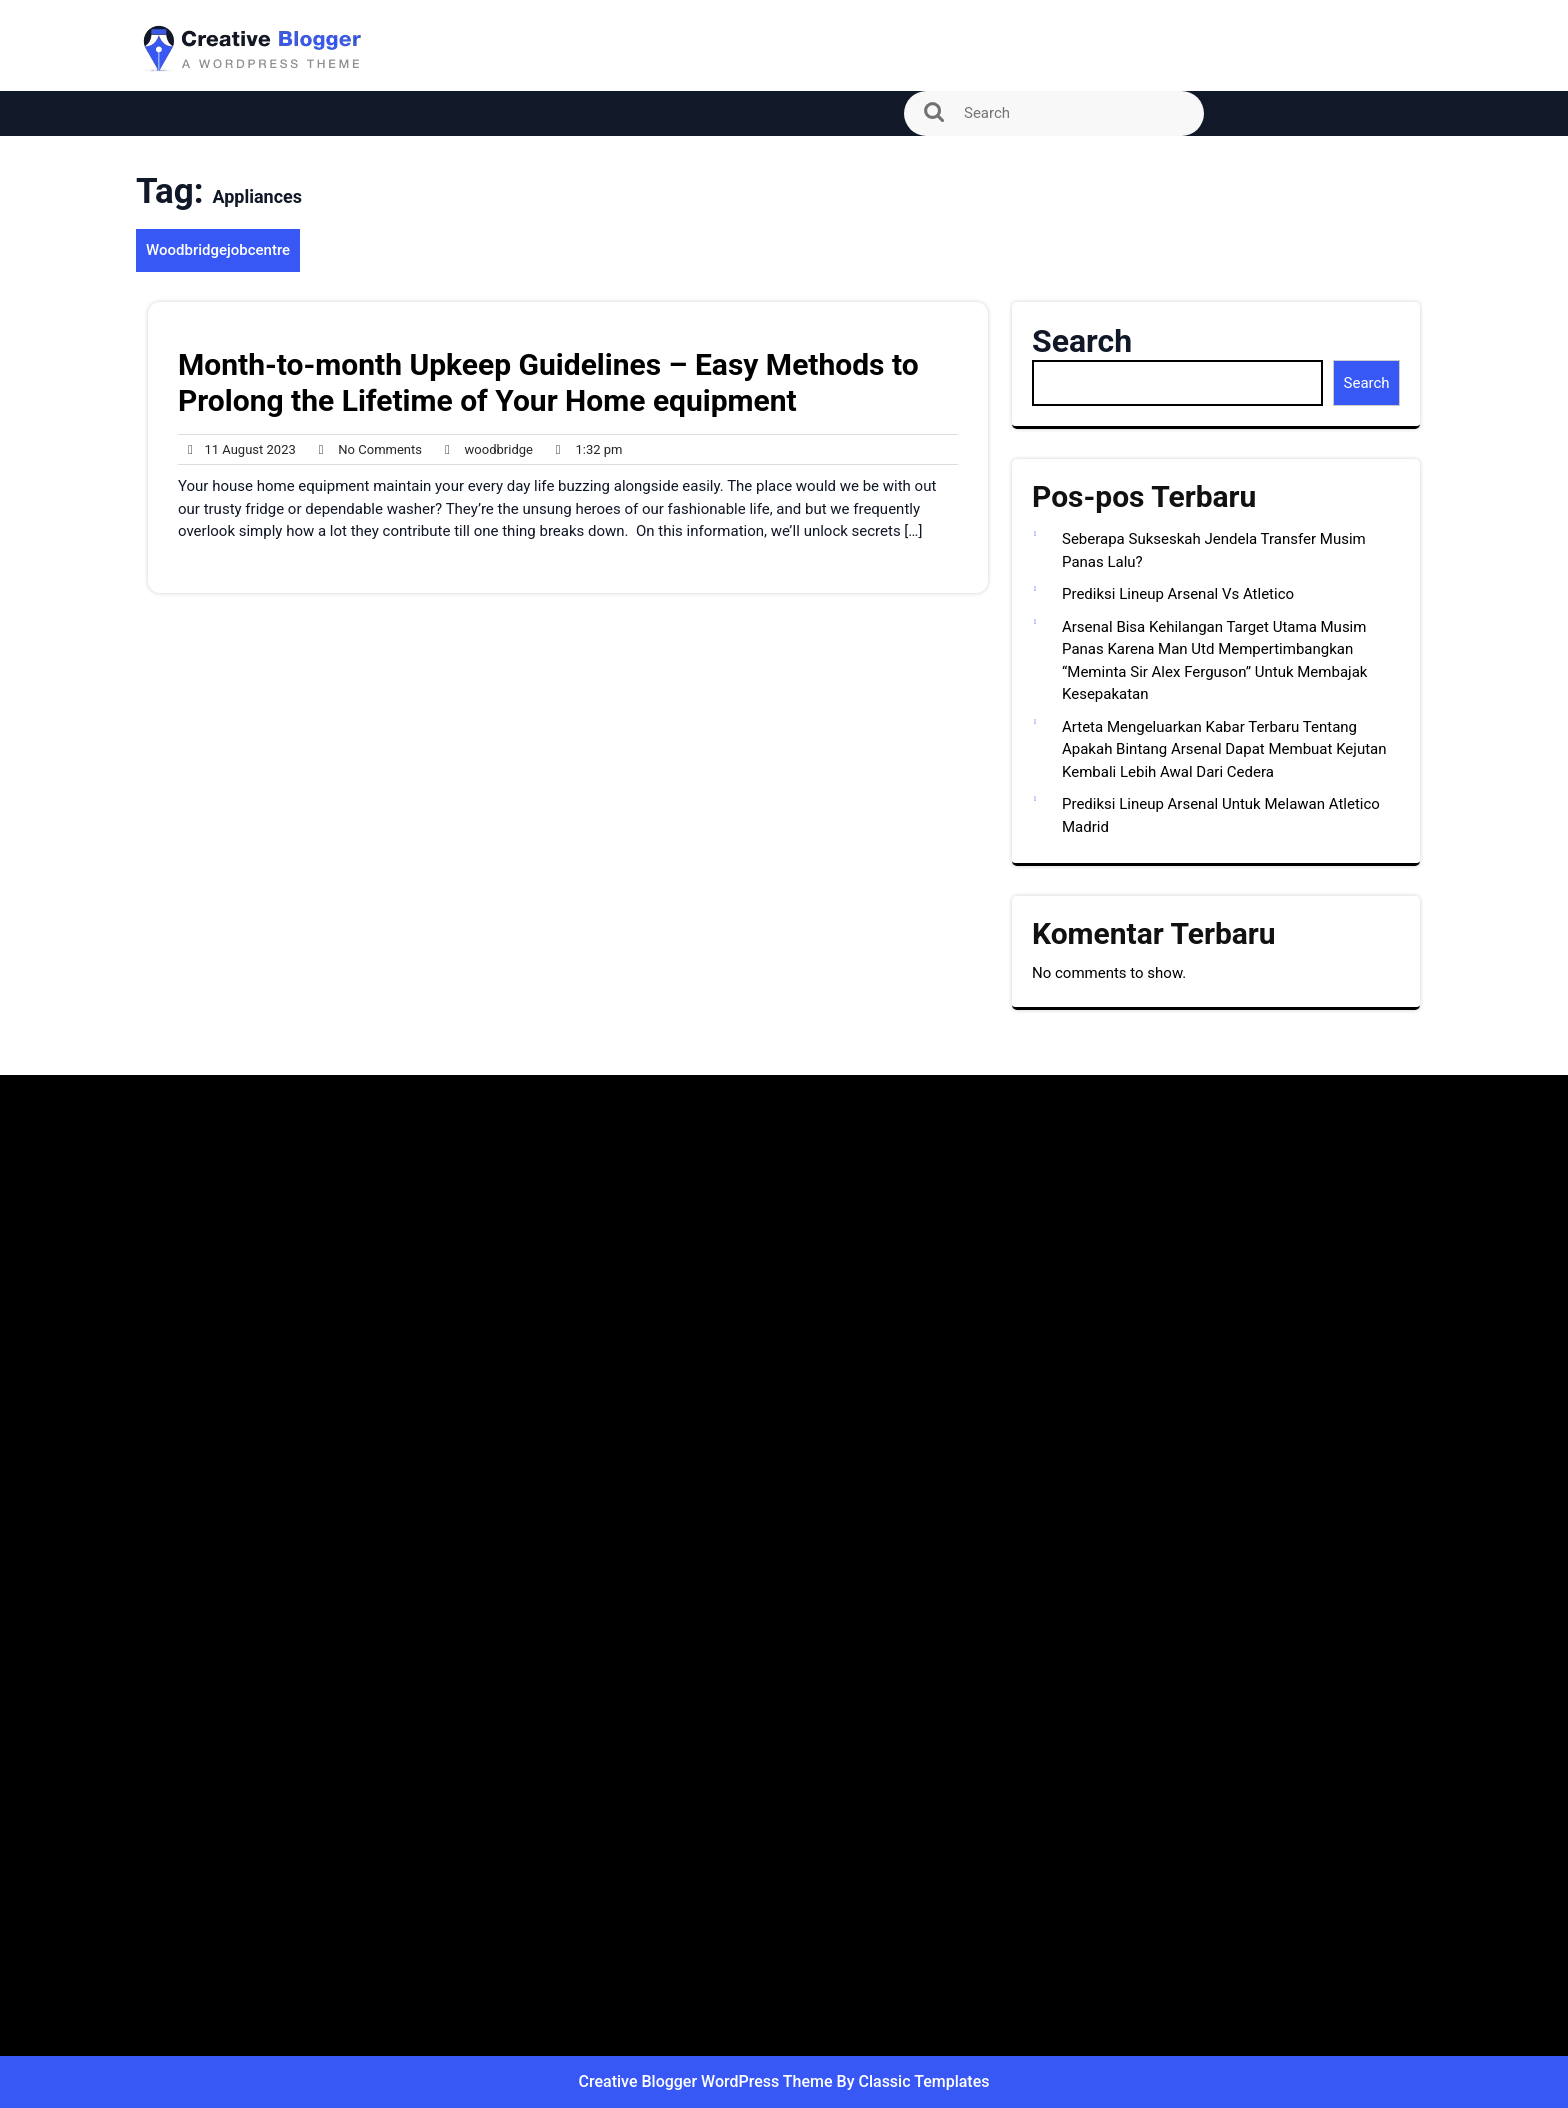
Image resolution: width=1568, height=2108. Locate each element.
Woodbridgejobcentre (218, 250)
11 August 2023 (237, 450)
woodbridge (484, 450)
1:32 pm (584, 450)
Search (1082, 341)
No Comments (365, 450)
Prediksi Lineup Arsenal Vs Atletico (1178, 594)
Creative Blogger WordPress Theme (708, 2081)
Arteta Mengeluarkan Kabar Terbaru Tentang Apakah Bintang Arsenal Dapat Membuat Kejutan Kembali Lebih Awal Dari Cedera (1224, 749)
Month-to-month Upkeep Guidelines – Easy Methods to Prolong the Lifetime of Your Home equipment (548, 382)
